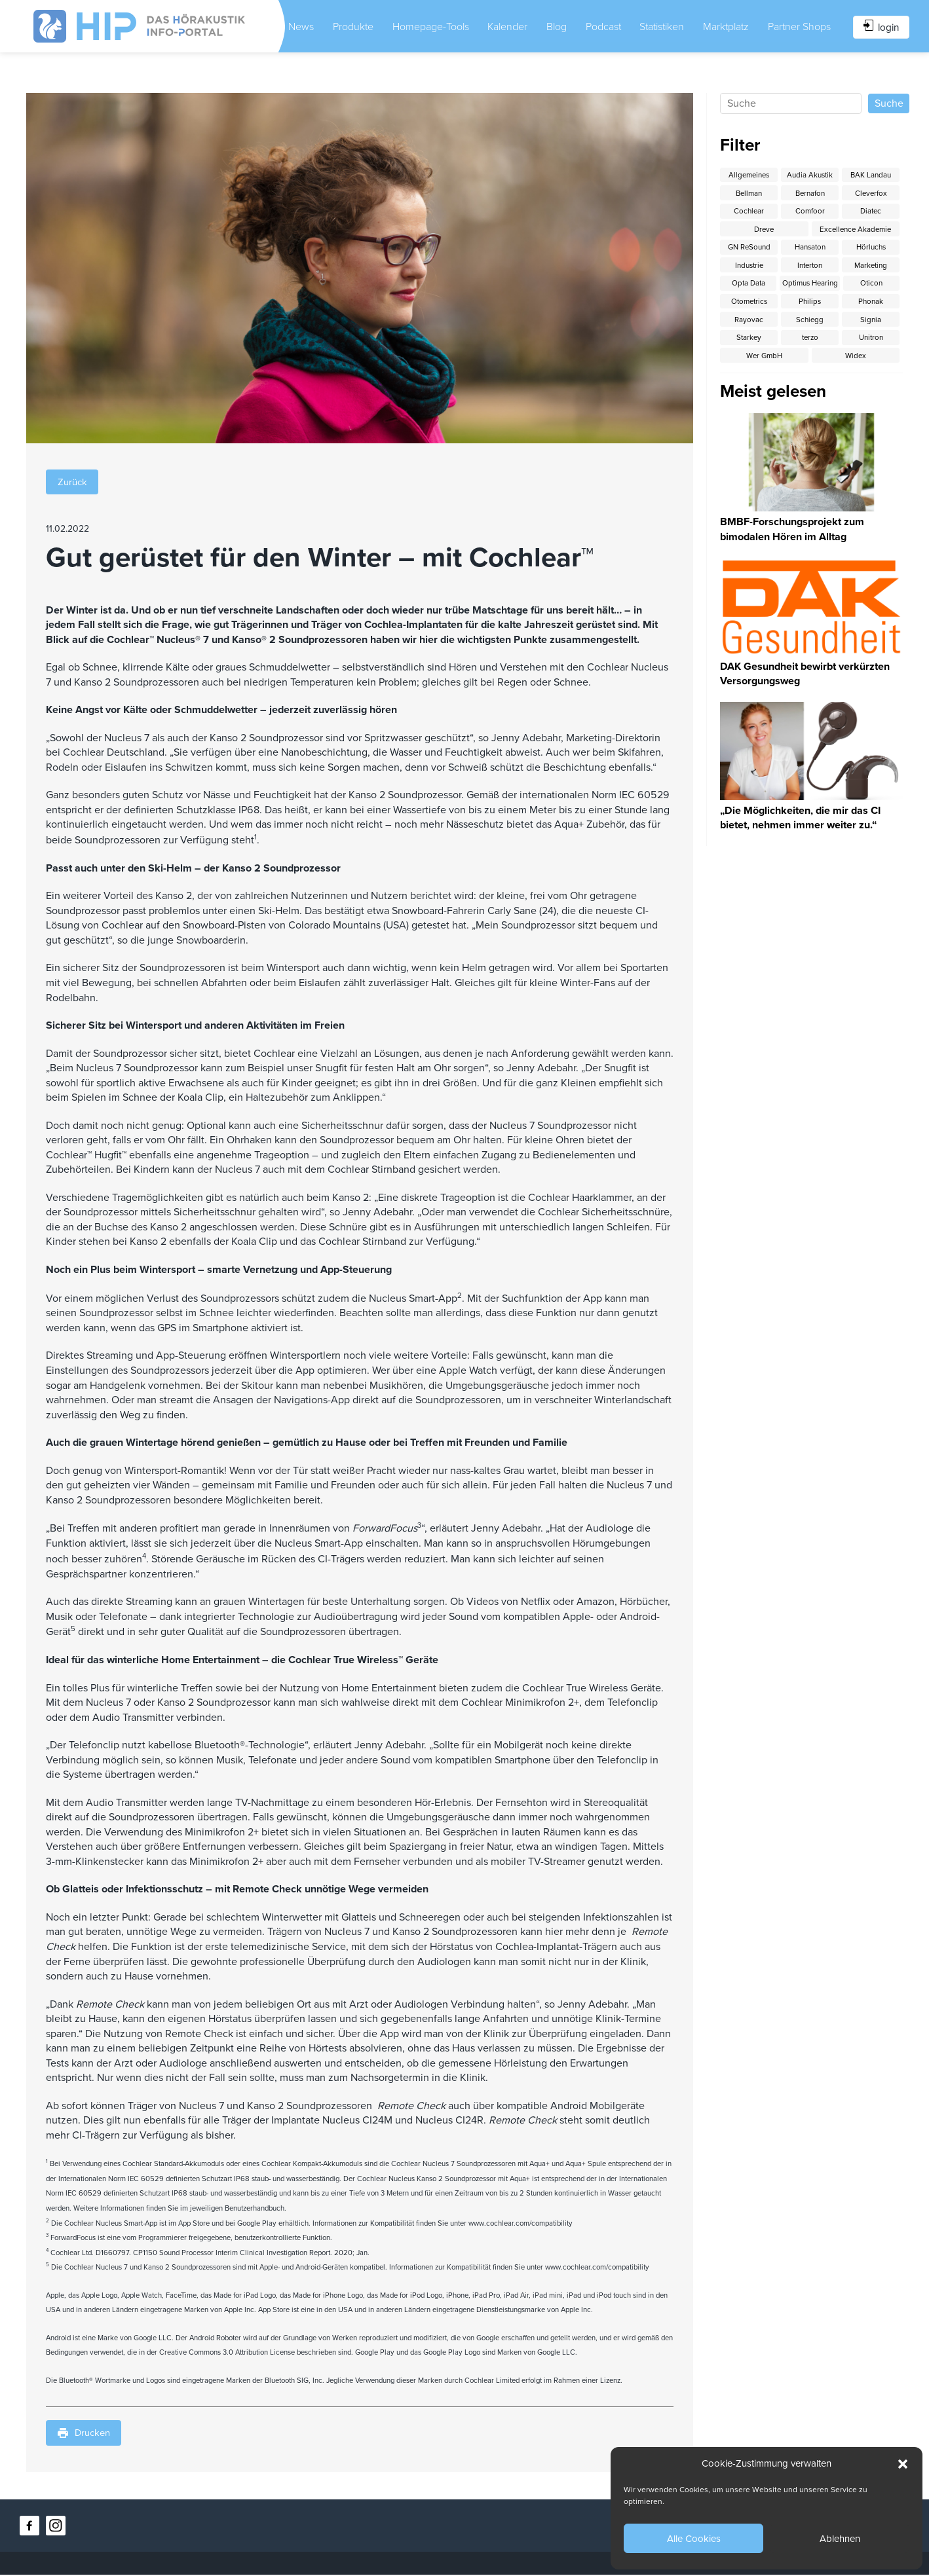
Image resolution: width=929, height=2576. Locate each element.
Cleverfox (871, 192)
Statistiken (662, 26)
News (301, 26)
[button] (902, 2464)
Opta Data (764, 286)
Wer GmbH (809, 362)
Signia (749, 343)
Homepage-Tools (420, 26)
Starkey (810, 343)
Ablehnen (840, 2539)
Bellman (748, 192)
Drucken (86, 2434)
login (873, 26)
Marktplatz (727, 26)
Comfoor (810, 210)
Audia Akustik (810, 173)
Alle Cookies (694, 2539)
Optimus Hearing (855, 286)
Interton (810, 267)
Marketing (870, 267)
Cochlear (749, 210)
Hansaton (810, 248)
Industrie (749, 267)
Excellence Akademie (856, 229)
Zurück (74, 481)
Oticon (749, 305)
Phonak (749, 324)
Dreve (763, 229)
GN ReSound (749, 248)
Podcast (602, 26)
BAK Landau (871, 173)
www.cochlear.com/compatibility (520, 2224)
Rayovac (809, 324)
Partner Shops (786, 26)
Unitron (749, 362)
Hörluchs (871, 248)
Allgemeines (749, 173)
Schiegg (870, 324)
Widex (871, 362)
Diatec (871, 210)
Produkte (353, 26)
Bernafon (810, 192)
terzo (871, 343)
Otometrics (809, 305)
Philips (870, 305)
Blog (555, 26)
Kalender (505, 26)
